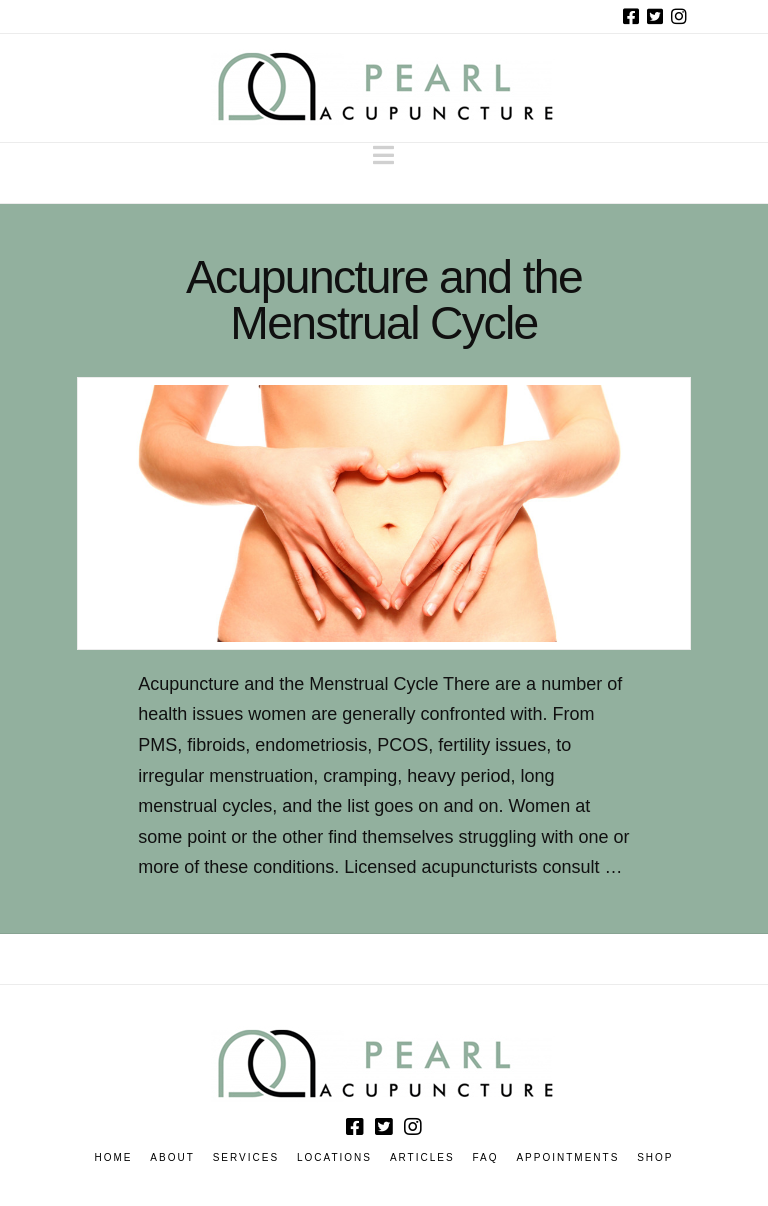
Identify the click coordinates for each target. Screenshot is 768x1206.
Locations (334, 1157)
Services (246, 1157)
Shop (655, 1157)
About (172, 1157)
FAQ (486, 1157)
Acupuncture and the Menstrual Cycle (384, 300)
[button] (383, 155)
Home (113, 1157)
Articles (422, 1157)
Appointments (567, 1157)
